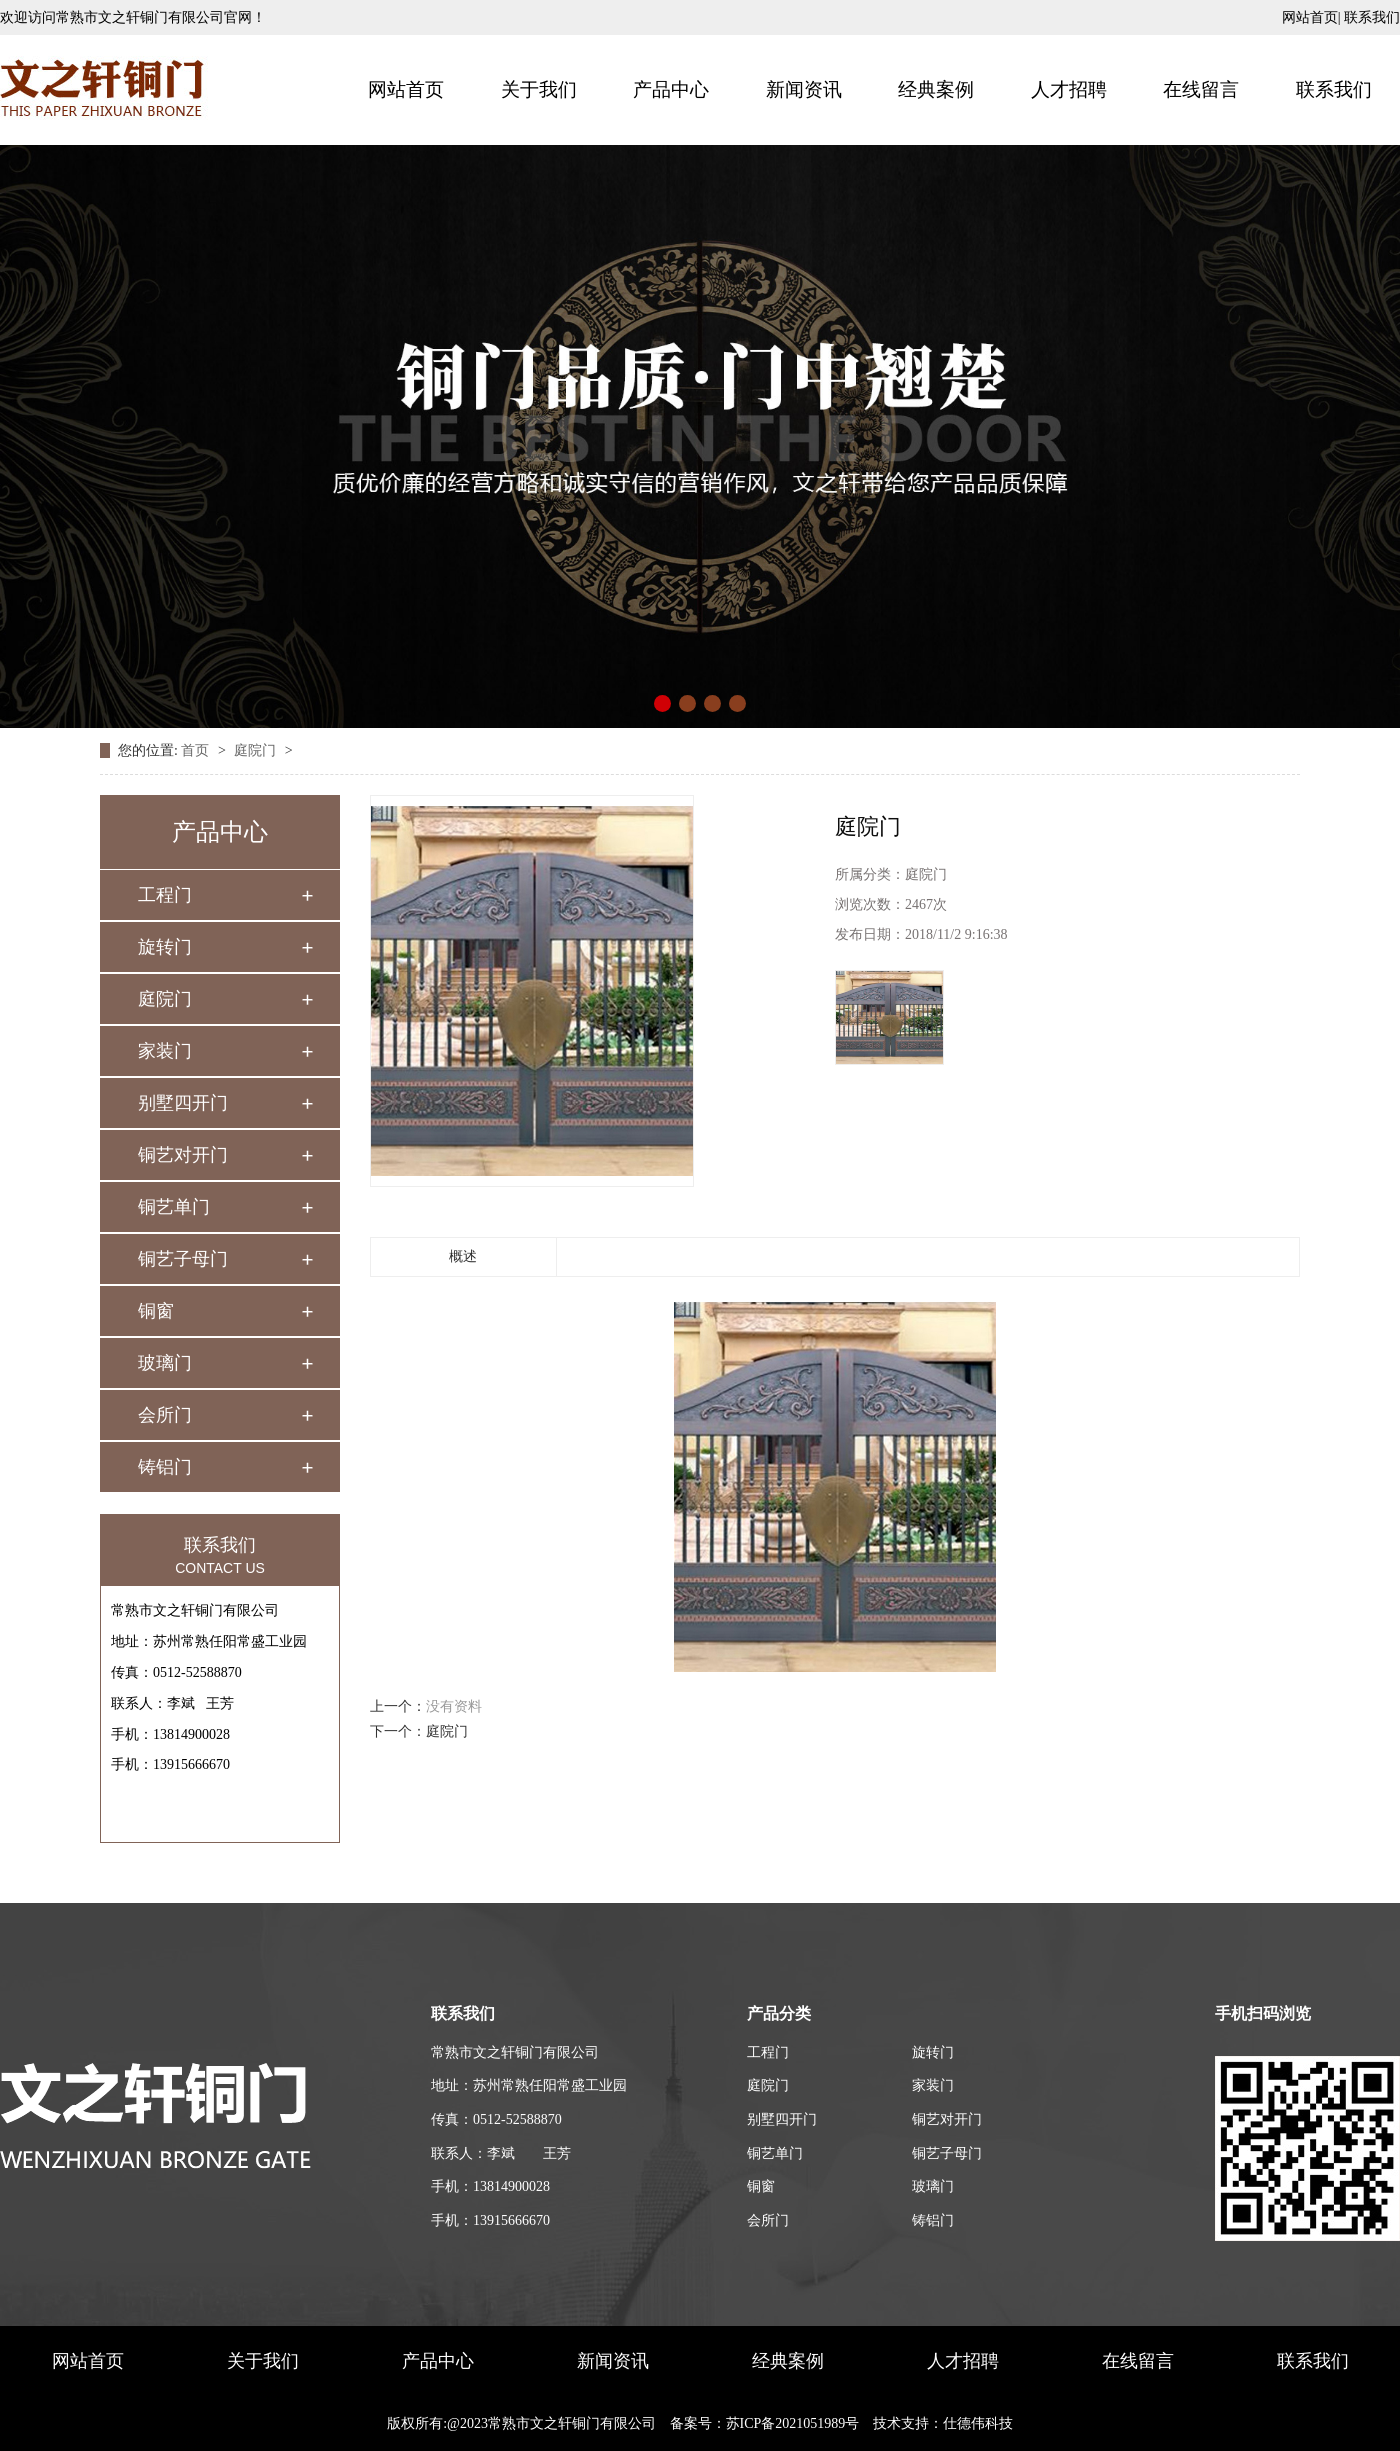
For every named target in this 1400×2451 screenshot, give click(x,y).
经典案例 (936, 89)
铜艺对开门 (183, 1155)
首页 (197, 750)
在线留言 (1201, 89)
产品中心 (671, 89)
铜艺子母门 (183, 1259)
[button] (662, 703)
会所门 (165, 1415)
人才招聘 (1069, 89)
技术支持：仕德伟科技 (943, 2423)
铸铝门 (165, 1467)
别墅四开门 (183, 1103)
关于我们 (539, 89)
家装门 (165, 1051)
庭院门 (257, 750)
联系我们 (1372, 17)
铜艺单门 (174, 1207)
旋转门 (165, 947)
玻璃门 (165, 1363)
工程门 (165, 895)
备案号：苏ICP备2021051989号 (765, 2423)
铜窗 (156, 1311)
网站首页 (1310, 17)
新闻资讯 (804, 89)
